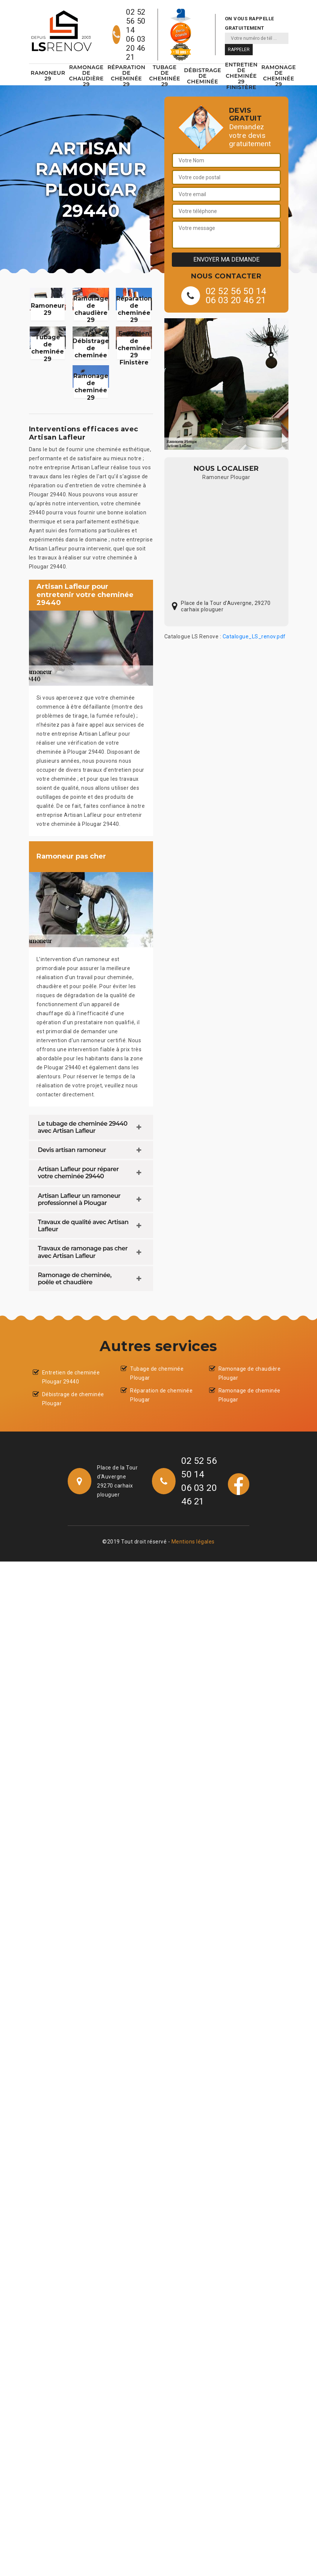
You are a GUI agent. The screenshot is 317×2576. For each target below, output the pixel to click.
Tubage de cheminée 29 (164, 76)
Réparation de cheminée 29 (127, 76)
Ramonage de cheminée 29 (278, 76)
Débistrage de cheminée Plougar (73, 1398)
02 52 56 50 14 (136, 21)
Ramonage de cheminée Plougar (249, 1395)
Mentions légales (193, 1542)
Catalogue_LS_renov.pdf (254, 636)
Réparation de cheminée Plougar (161, 1395)
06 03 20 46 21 (136, 48)
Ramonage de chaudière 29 (86, 76)
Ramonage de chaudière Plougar (249, 1373)
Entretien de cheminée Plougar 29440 (71, 1377)
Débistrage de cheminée (202, 76)
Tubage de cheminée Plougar (157, 1373)
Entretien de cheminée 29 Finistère (241, 76)
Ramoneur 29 (48, 76)
